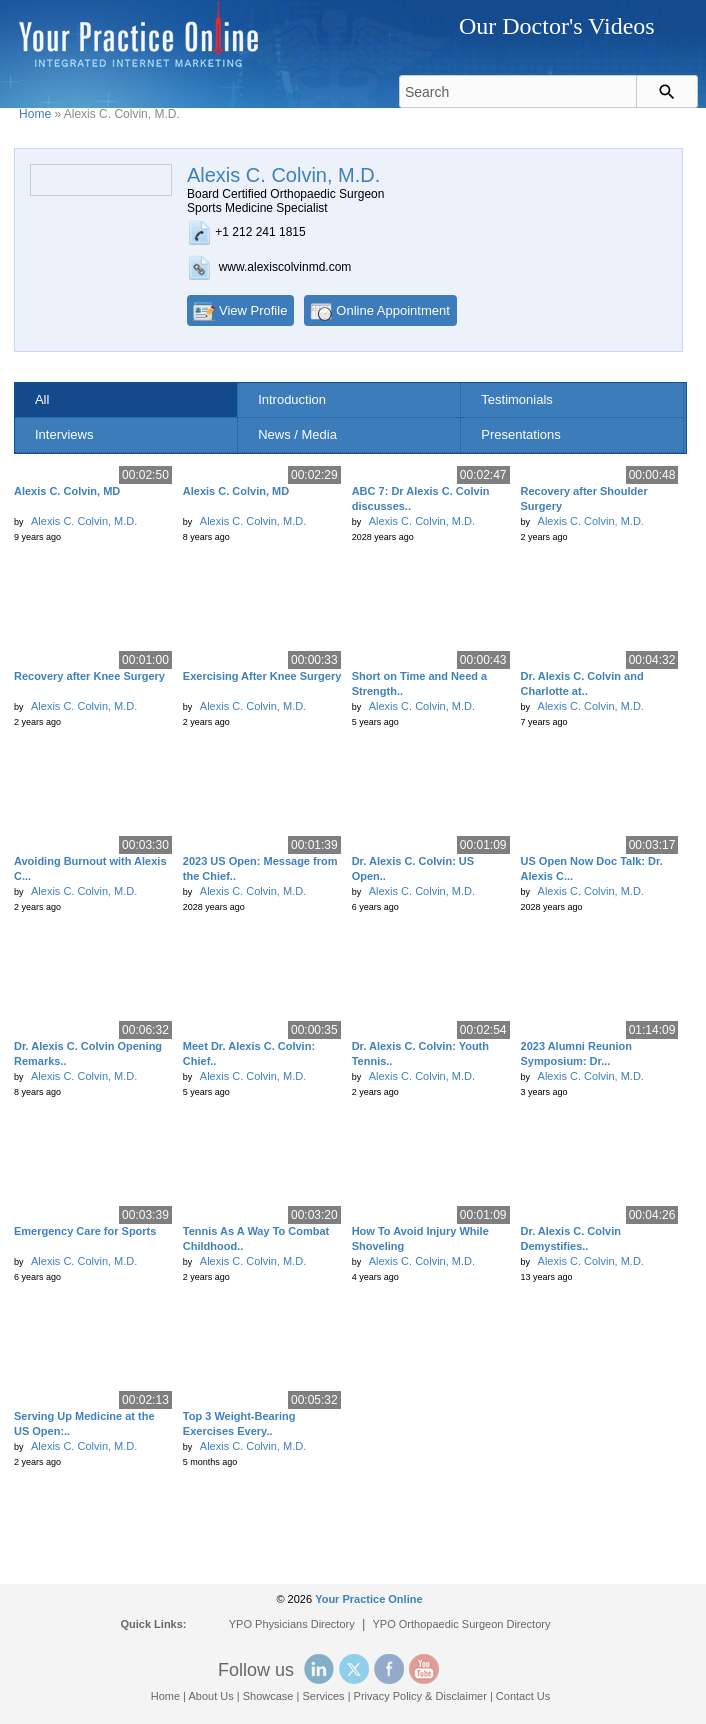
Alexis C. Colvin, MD (67, 491)
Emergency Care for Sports (85, 1231)
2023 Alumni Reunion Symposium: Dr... (576, 1053)
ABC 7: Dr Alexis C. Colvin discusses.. (421, 498)
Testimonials (517, 399)
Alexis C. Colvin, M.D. (84, 521)
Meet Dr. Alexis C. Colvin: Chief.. (249, 1053)
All (42, 399)
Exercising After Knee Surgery (262, 676)
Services (323, 1696)
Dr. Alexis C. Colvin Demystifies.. (571, 1238)
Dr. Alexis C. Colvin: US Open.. (413, 868)
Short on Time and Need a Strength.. (420, 683)
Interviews (64, 434)
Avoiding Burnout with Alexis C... (90, 868)
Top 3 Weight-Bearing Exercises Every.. (239, 1423)
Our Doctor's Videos (557, 26)
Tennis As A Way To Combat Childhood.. (256, 1238)
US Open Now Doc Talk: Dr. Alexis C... (592, 868)
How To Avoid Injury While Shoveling (420, 1238)
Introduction (292, 399)
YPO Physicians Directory (292, 1624)
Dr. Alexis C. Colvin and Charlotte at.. (582, 683)
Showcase (268, 1696)
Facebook (389, 1669)
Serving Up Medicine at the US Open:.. (84, 1423)
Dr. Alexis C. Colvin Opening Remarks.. (88, 1053)
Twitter (354, 1669)
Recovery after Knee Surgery (89, 676)
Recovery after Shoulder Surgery (584, 498)
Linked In (319, 1669)
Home (35, 114)
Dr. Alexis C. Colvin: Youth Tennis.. (420, 1053)
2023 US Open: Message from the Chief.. (260, 868)
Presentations (521, 434)
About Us (210, 1696)
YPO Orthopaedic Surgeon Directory (462, 1624)
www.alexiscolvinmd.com (285, 267)
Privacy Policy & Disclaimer (420, 1696)
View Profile (253, 310)
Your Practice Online (368, 1599)
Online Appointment (392, 310)
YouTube (424, 1669)
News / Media (297, 434)
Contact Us (523, 1696)
